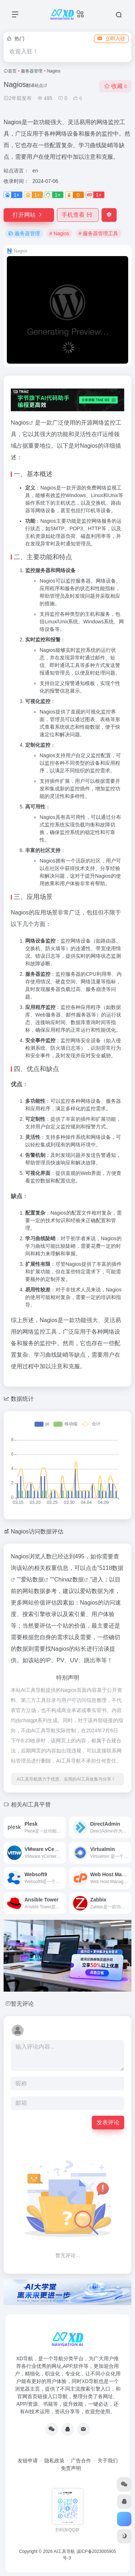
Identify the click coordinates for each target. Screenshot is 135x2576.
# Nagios (59, 233)
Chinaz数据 (69, 1579)
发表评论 (108, 2122)
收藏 (115, 86)
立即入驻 (111, 38)
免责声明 (71, 2468)
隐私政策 (54, 2460)
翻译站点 (36, 85)
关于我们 (108, 2460)
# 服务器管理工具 (98, 233)
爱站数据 (32, 1579)
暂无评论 (22, 2004)
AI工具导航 (64, 2551)
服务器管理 (31, 71)
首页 (12, 71)
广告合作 (81, 2460)
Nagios (20, 423)
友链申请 (28, 2460)
